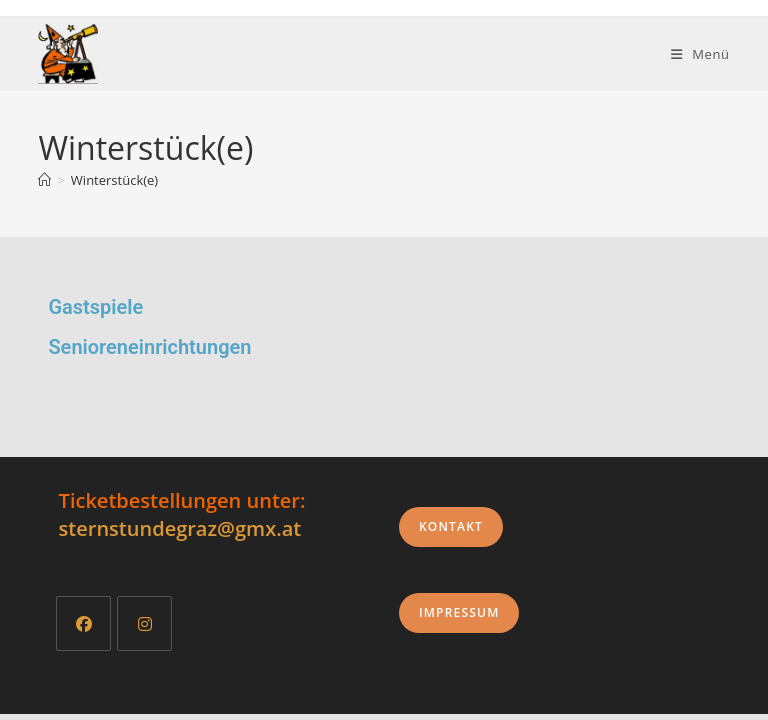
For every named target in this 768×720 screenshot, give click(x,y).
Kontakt (451, 532)
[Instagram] (144, 629)
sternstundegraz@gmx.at (180, 534)
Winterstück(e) (114, 180)
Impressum (459, 618)
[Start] (44, 180)
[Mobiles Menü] (700, 54)
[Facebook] (83, 629)
